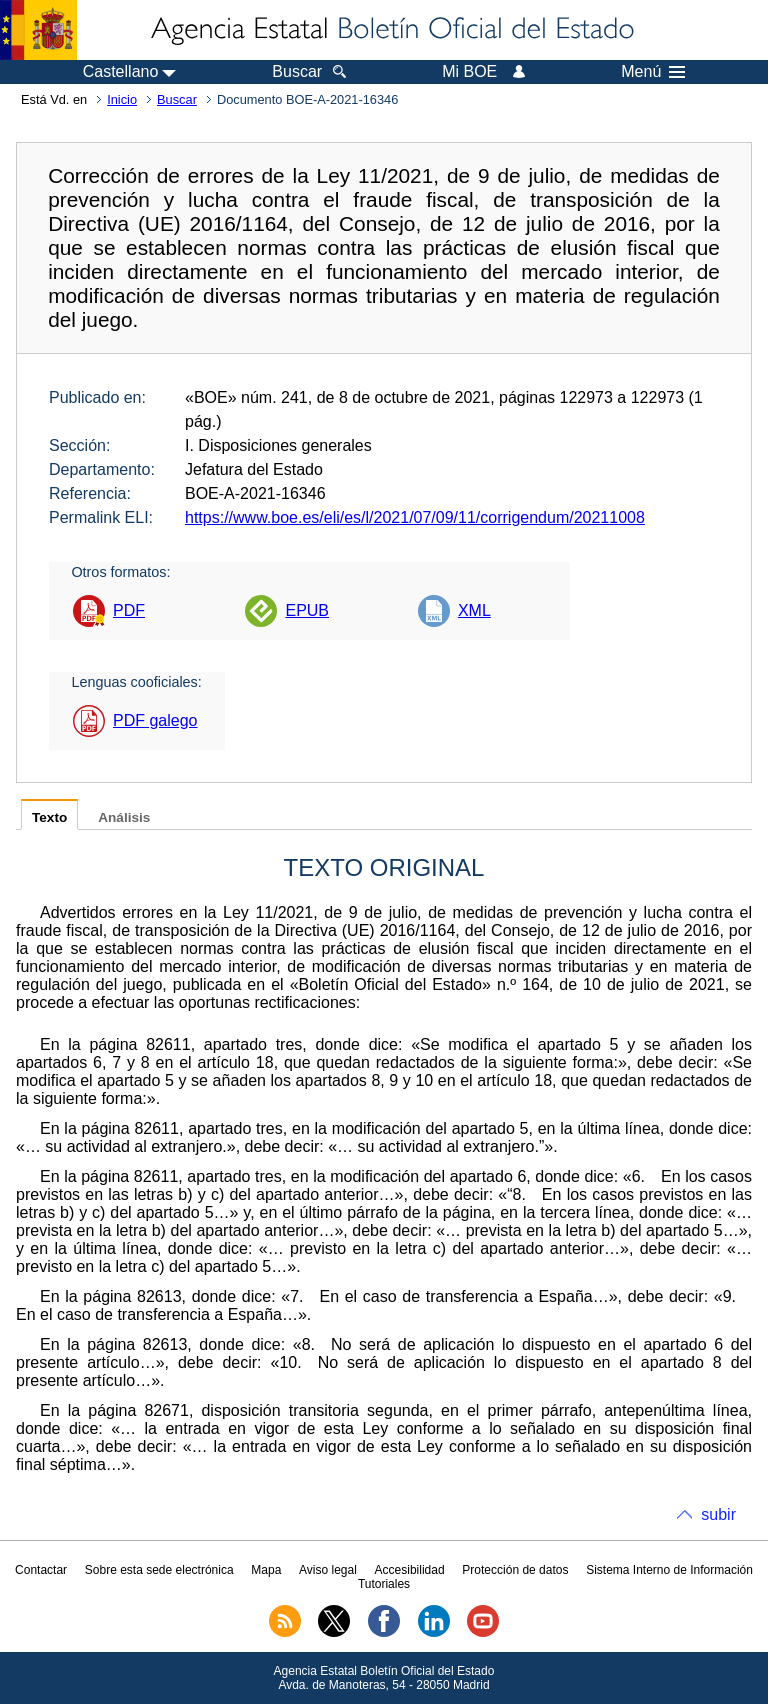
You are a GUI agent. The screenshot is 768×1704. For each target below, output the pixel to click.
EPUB (307, 610)
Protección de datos (515, 1570)
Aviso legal (328, 1570)
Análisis (124, 817)
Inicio (122, 99)
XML (474, 610)
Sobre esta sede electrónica (159, 1570)
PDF (129, 610)
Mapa (266, 1570)
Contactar (41, 1570)
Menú (653, 72)
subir (718, 1514)
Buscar (177, 99)
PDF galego (155, 720)
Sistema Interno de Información (669, 1570)
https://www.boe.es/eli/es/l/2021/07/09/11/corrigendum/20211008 (415, 517)
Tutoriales (384, 1584)
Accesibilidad (410, 1570)
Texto (49, 817)
